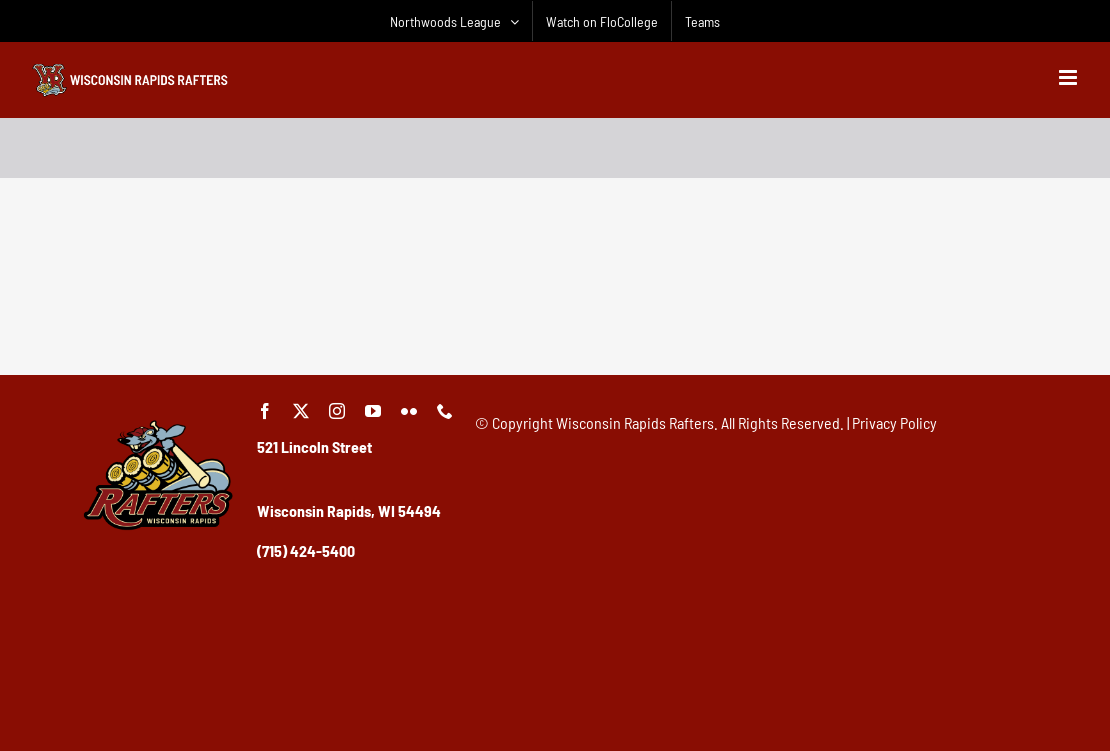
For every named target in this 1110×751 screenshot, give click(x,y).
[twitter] (301, 411)
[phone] (445, 411)
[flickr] (409, 411)
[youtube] (373, 411)
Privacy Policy (894, 422)
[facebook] (265, 411)
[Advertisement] (555, 304)
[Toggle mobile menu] (1069, 77)
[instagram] (337, 411)
